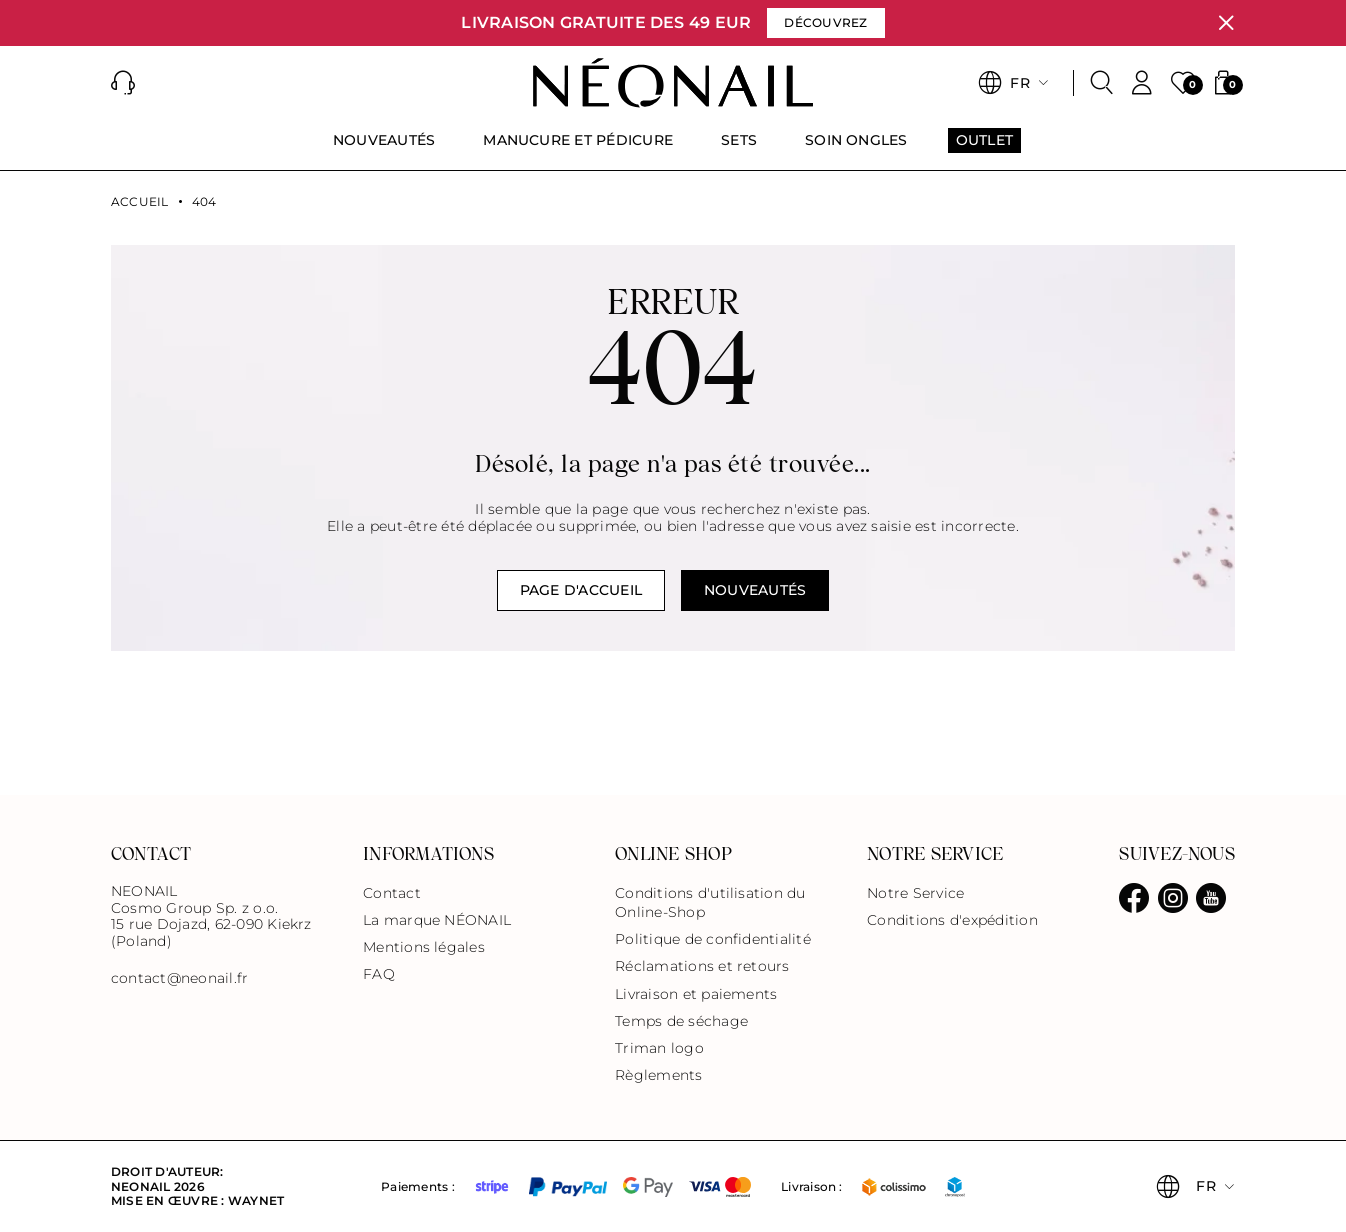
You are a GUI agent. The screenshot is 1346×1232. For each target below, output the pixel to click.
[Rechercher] (1102, 83)
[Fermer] (1226, 23)
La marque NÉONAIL (437, 920)
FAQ (379, 974)
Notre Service (915, 893)
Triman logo (659, 1048)
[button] (123, 83)
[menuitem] (384, 149)
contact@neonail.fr (179, 978)
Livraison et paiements (696, 994)
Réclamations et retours (702, 966)
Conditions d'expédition (952, 920)
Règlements (658, 1075)
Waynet (256, 1200)
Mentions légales (424, 947)
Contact (392, 893)
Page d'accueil (581, 590)
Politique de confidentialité (713, 939)
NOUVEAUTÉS (755, 590)
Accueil (140, 202)
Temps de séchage (681, 1021)
